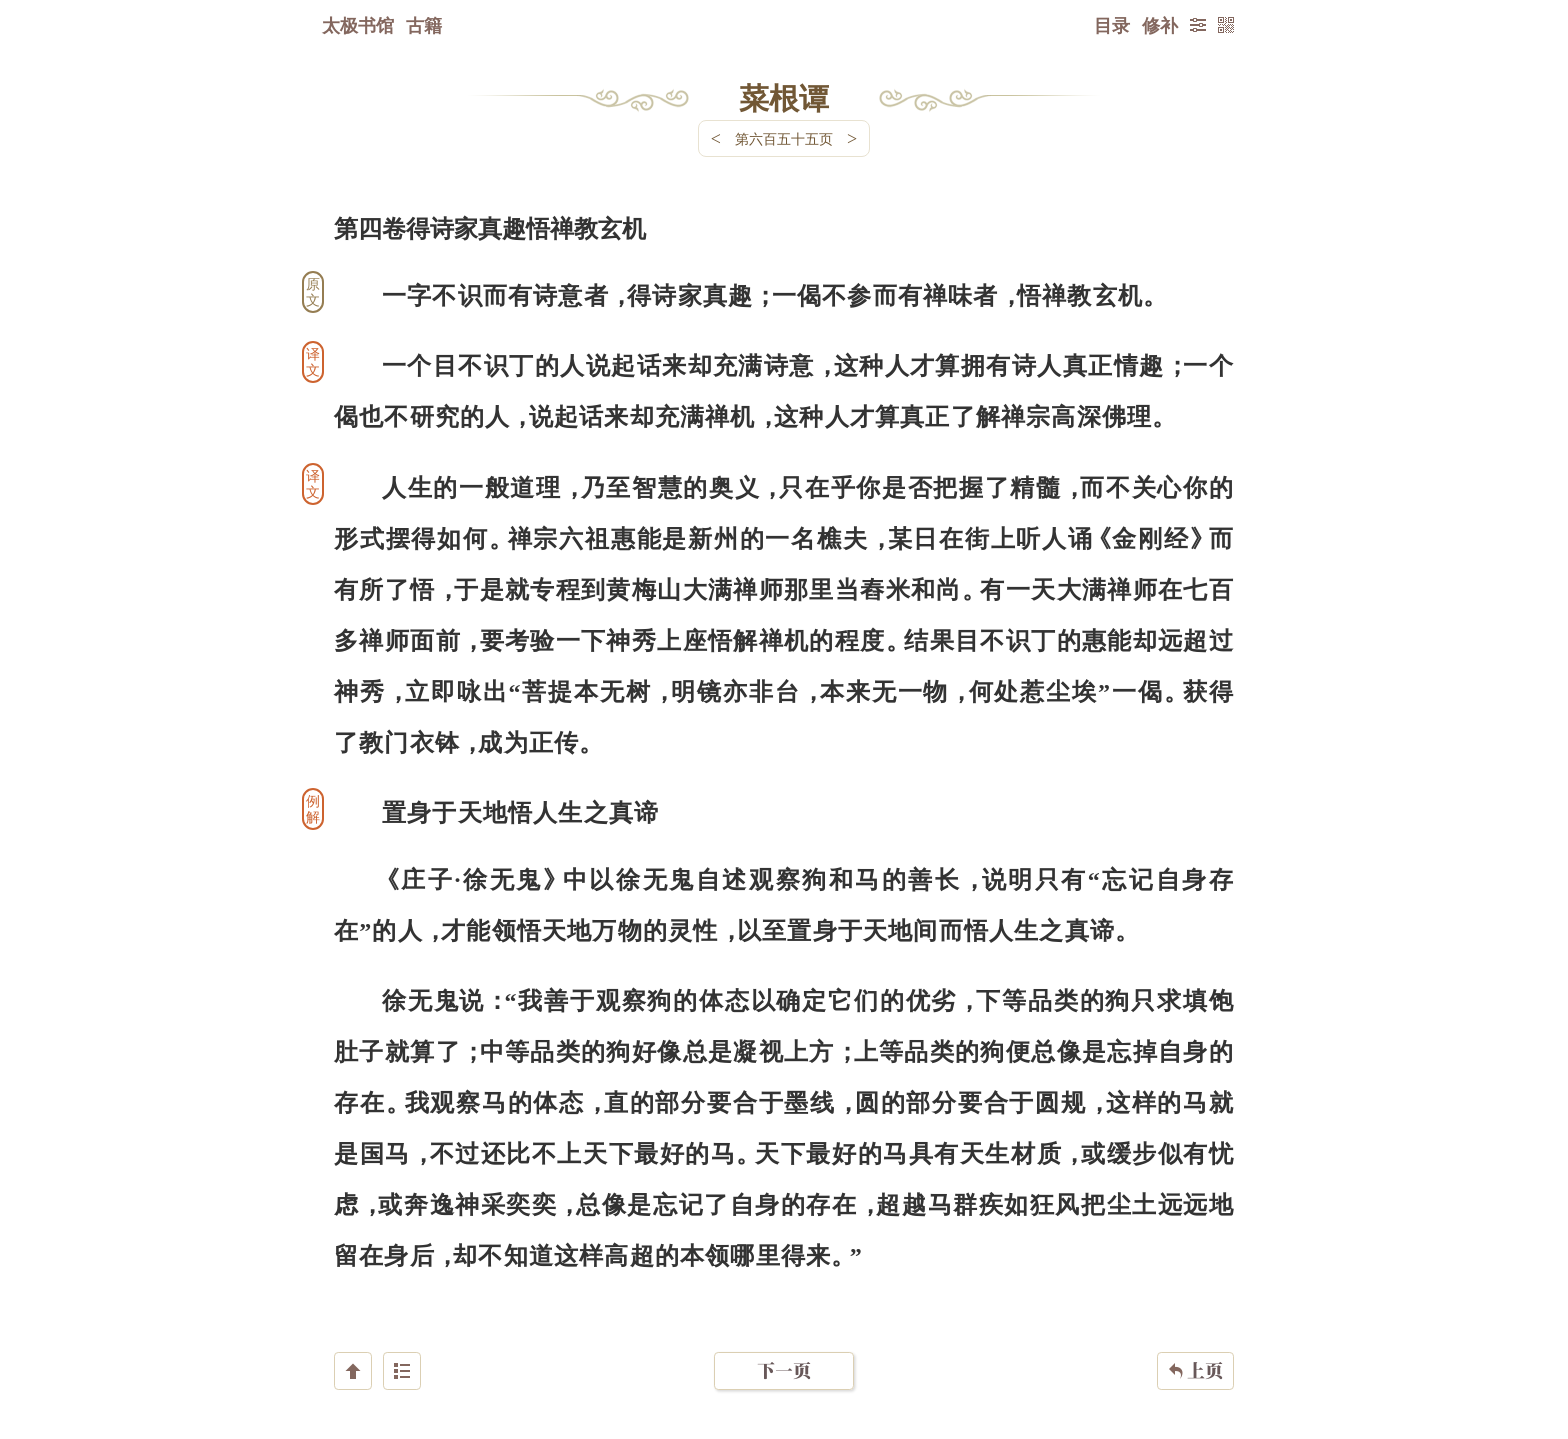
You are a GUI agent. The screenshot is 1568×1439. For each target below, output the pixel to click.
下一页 (784, 1319)
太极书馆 (358, 25)
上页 (1195, 1320)
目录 (1112, 25)
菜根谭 (784, 97)
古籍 (424, 25)
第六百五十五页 (784, 138)
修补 (1160, 25)
